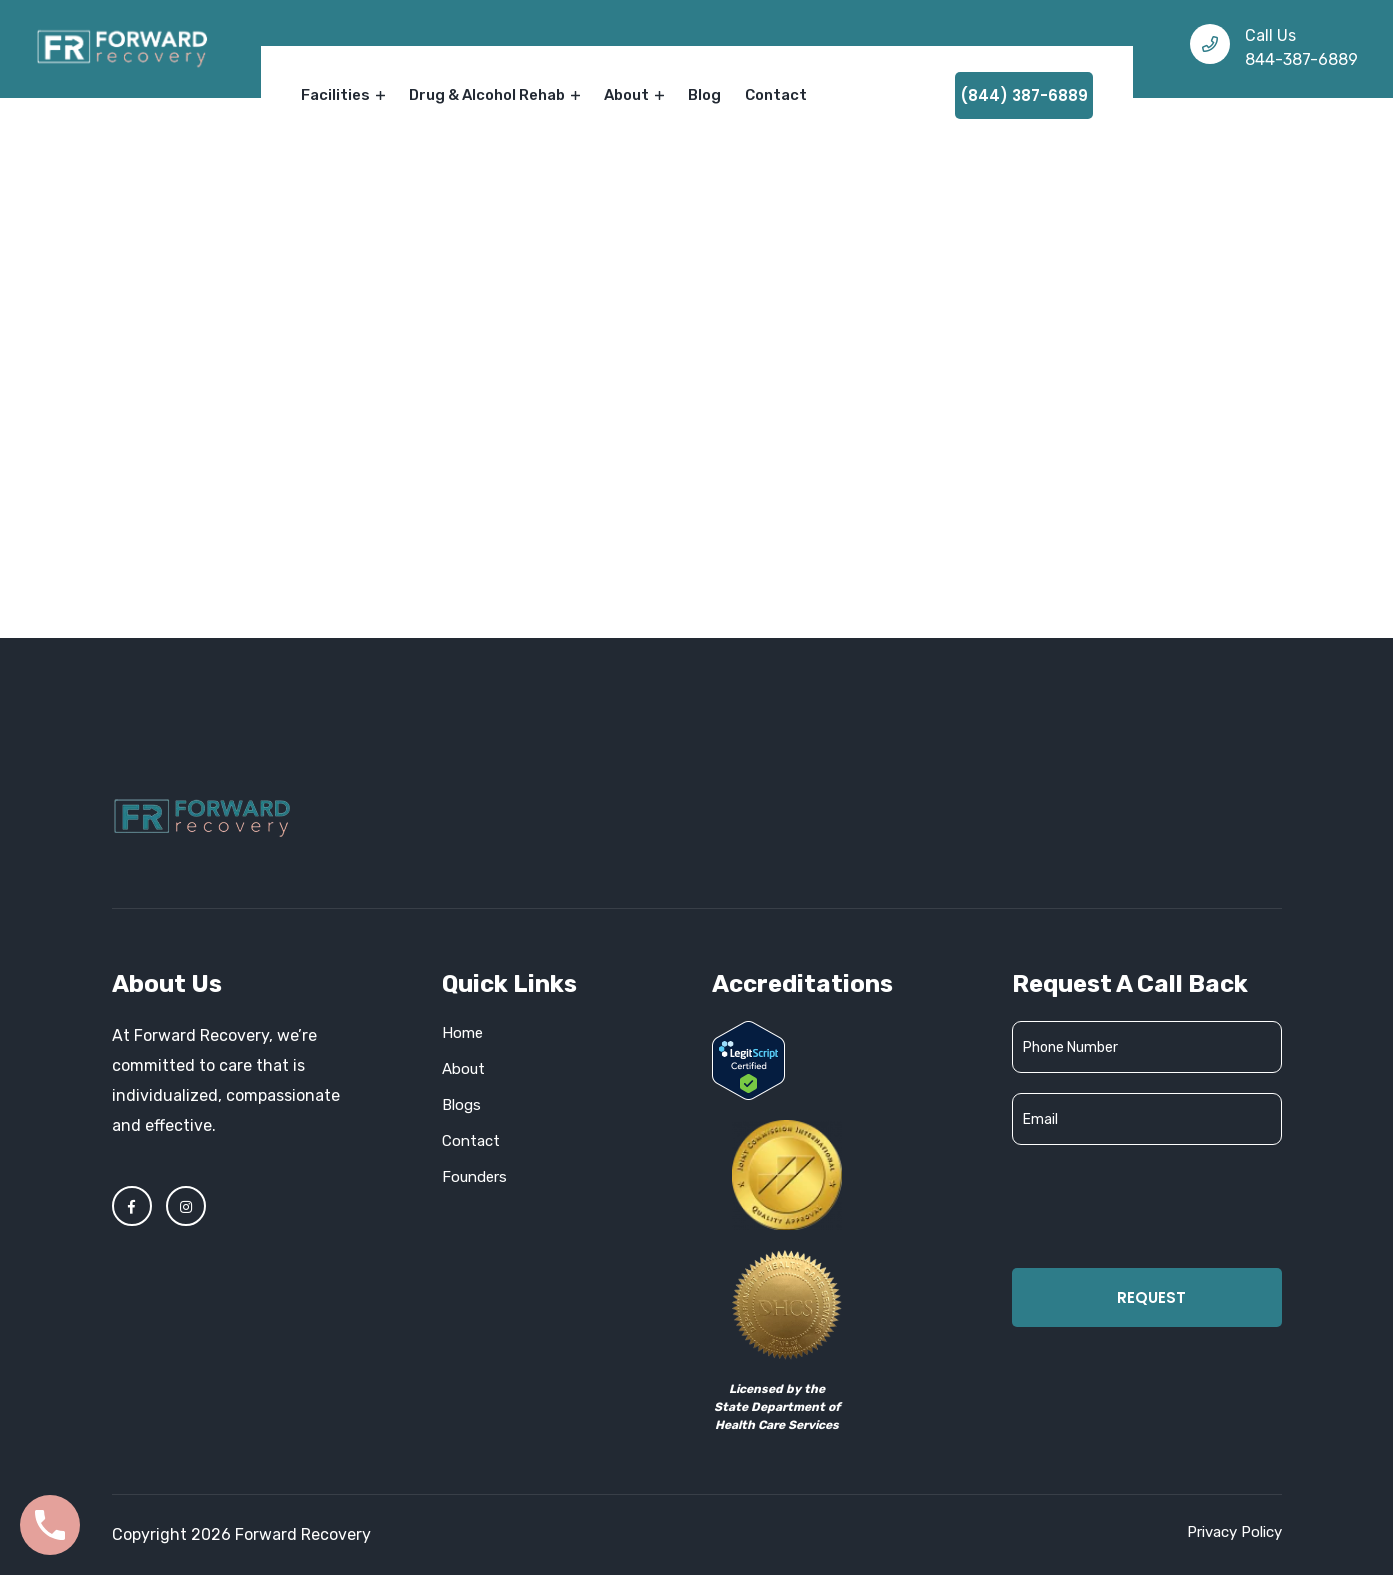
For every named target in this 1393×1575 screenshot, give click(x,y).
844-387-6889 (1301, 59)
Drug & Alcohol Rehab (494, 95)
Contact (776, 95)
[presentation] (1164, 1204)
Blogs (461, 1105)
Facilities (343, 95)
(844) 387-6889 (1024, 95)
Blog (704, 95)
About (634, 95)
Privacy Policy (1234, 1532)
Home (625, 354)
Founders (474, 1177)
